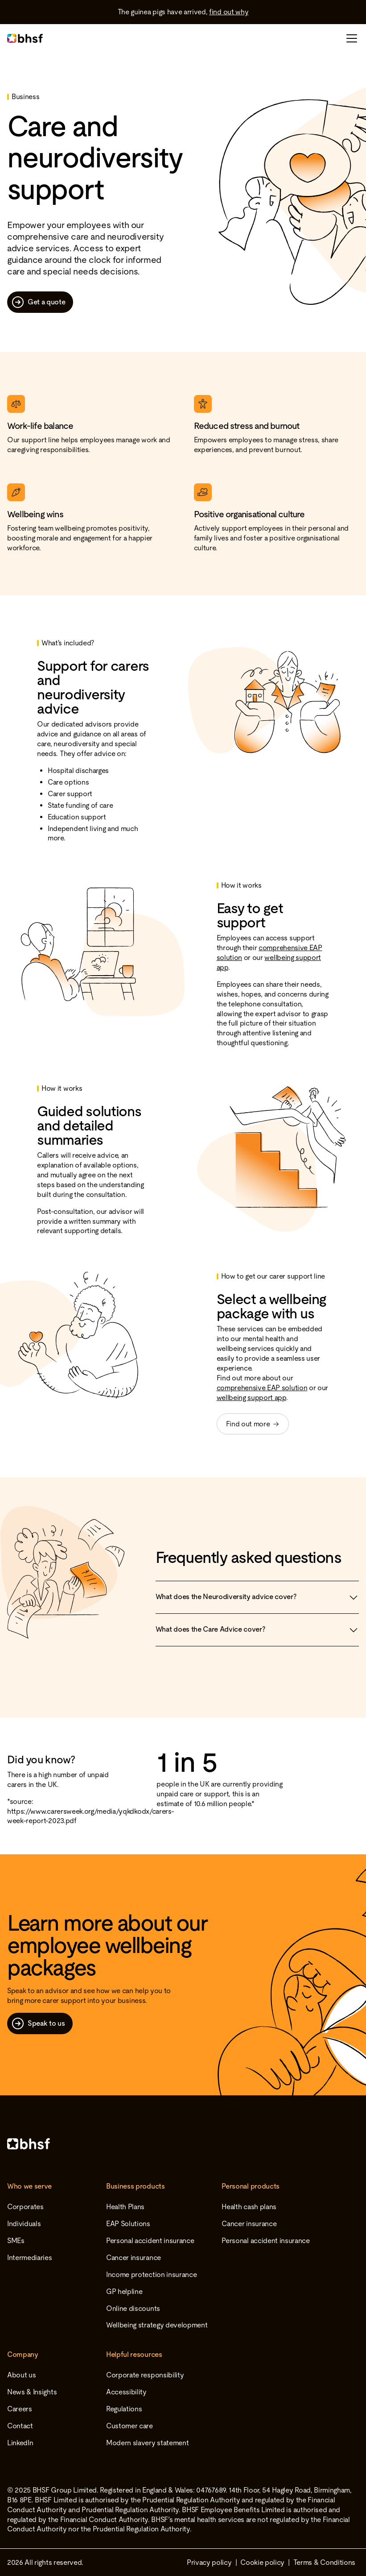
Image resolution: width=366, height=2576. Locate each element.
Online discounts (133, 2308)
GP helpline (124, 2291)
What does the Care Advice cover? (257, 1630)
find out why (228, 12)
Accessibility (126, 2392)
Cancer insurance (133, 2257)
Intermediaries (29, 2257)
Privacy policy (209, 2562)
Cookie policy (262, 2562)
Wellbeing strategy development (156, 2325)
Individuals (24, 2223)
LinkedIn (20, 2443)
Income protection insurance (151, 2274)
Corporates (25, 2206)
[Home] (183, 2143)
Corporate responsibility (145, 2375)
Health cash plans (249, 2206)
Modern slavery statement (147, 2443)
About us (21, 2375)
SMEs (16, 2240)
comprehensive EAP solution (262, 1388)
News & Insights (32, 2392)
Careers (19, 2409)
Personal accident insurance (150, 2240)
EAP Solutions (128, 2223)
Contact (20, 2426)
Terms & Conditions (324, 2562)
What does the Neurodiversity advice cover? (257, 1597)
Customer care (129, 2426)
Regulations (124, 2409)
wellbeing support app (251, 1397)
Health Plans (125, 2206)
